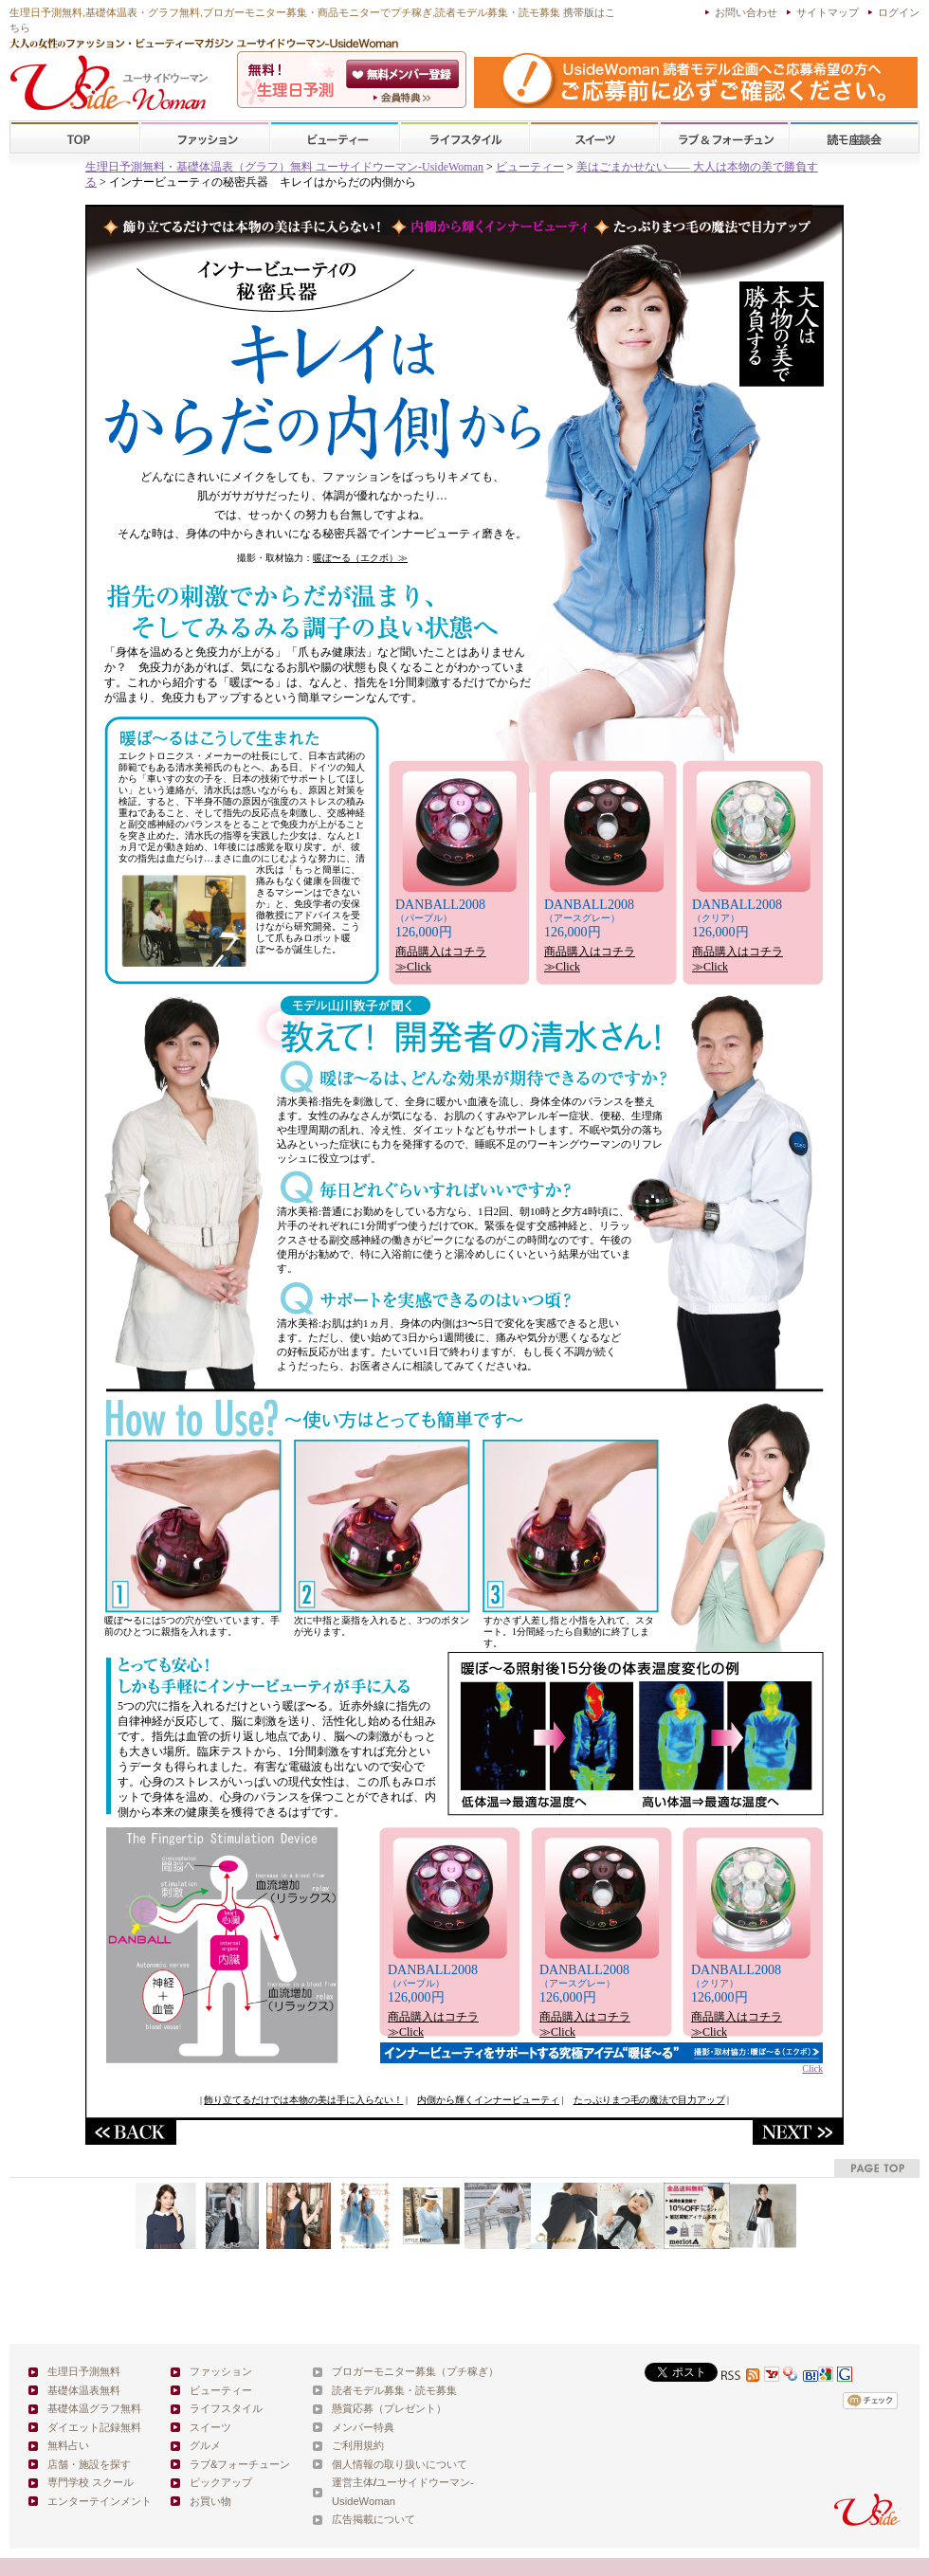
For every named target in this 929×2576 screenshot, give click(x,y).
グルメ (205, 2445)
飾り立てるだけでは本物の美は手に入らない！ (303, 2100)
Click (601, 2064)
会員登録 (404, 74)
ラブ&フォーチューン (724, 138)
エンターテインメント (99, 2501)
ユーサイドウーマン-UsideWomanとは (404, 97)
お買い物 (210, 2501)
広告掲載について (373, 2519)
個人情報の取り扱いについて (399, 2464)
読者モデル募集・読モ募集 (394, 2390)
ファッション (204, 138)
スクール (854, 138)
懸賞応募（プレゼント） (389, 2408)
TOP (75, 138)
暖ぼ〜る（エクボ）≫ (360, 558)
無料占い (68, 2445)
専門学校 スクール (90, 2482)
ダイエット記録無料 (94, 2427)
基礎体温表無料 (83, 2390)
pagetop (877, 2168)
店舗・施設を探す (89, 2464)
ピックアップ (221, 2482)
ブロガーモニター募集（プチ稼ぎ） (415, 2371)
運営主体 (352, 2482)
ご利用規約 (358, 2445)
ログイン (899, 12)
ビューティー (334, 138)
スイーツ (594, 138)
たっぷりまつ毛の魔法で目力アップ (649, 2100)
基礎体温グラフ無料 (94, 2408)
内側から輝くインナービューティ (488, 2100)
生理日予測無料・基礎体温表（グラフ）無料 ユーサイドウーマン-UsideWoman (284, 166)
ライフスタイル (464, 138)
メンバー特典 (363, 2427)
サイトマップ (827, 12)
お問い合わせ (746, 12)
